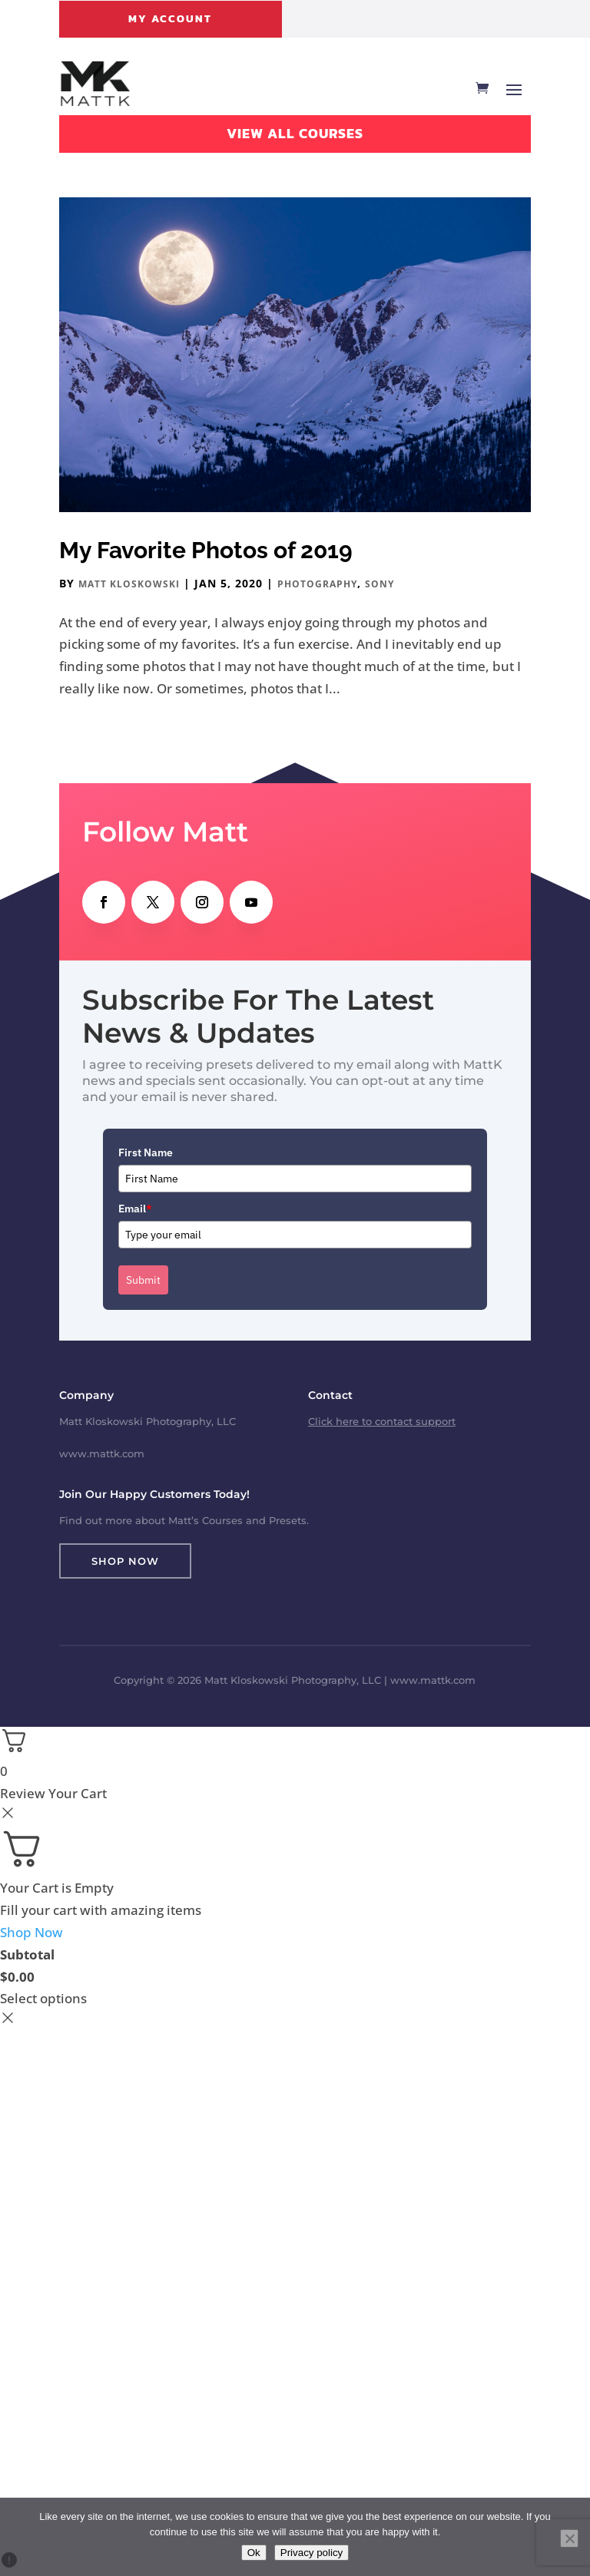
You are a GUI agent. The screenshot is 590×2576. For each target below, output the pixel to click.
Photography (317, 583)
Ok (253, 2552)
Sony (379, 583)
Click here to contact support (382, 1421)
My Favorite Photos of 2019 (206, 550)
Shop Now (125, 1561)
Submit (143, 1280)
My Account (170, 19)
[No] (569, 2538)
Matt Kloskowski (129, 583)
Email (135, 1208)
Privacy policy (311, 2552)
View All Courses (295, 133)
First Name (145, 1152)
